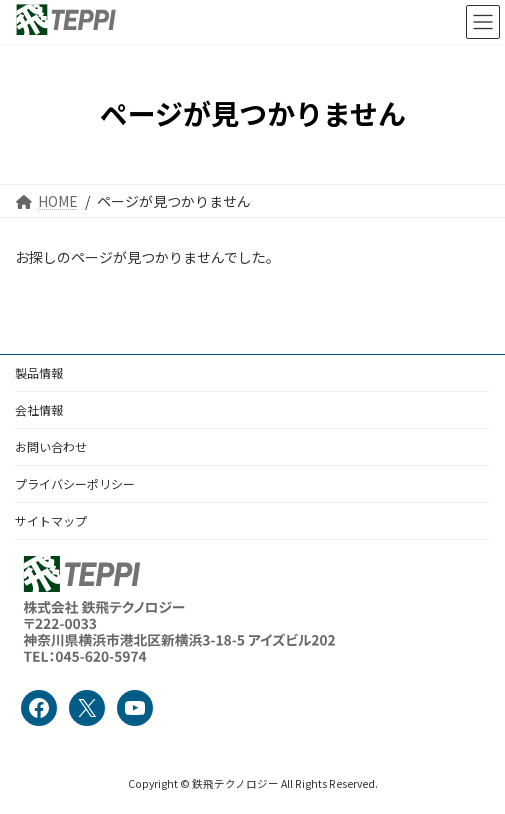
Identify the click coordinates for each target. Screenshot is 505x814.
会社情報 (39, 409)
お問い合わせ (51, 446)
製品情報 (39, 372)
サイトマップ (51, 520)
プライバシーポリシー (75, 483)
